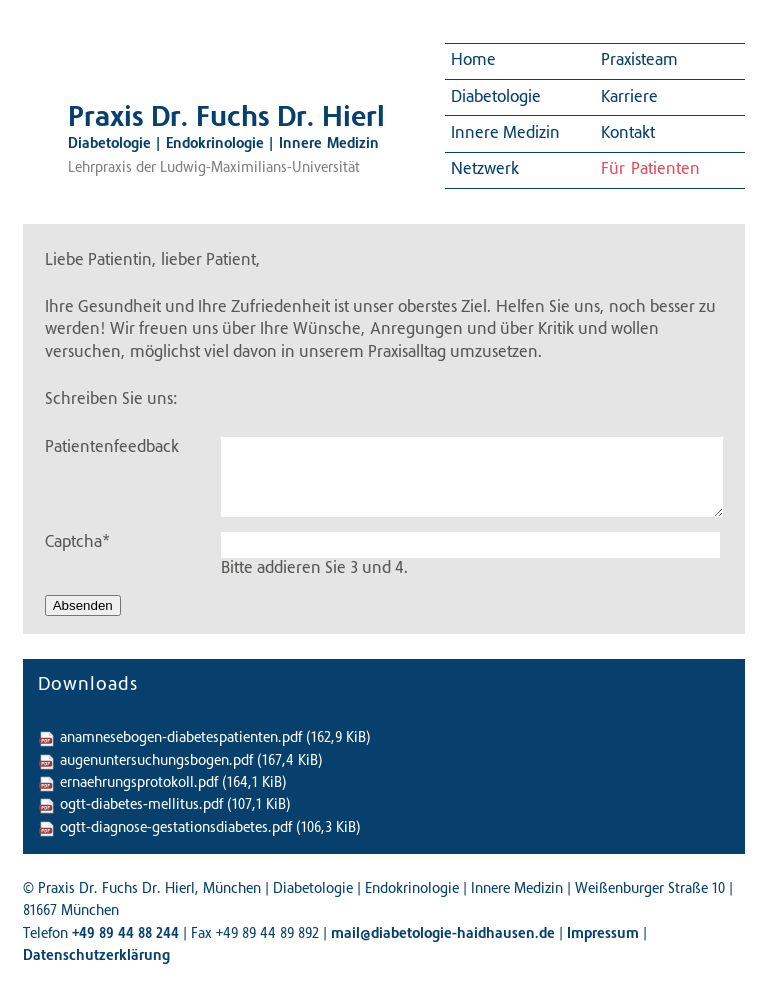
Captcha (77, 541)
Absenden (83, 605)
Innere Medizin (505, 134)
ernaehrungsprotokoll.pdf (173, 784)
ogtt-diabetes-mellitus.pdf (175, 806)
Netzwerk (485, 170)
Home (473, 61)
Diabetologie (496, 98)
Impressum (603, 935)
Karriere (629, 98)
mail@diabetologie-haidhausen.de (443, 935)
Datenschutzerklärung (96, 957)
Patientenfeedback (112, 448)
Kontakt (628, 134)
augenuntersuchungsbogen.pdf (191, 762)
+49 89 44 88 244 (125, 935)
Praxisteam (639, 61)
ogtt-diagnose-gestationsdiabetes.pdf (210, 829)
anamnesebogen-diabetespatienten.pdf (215, 739)
